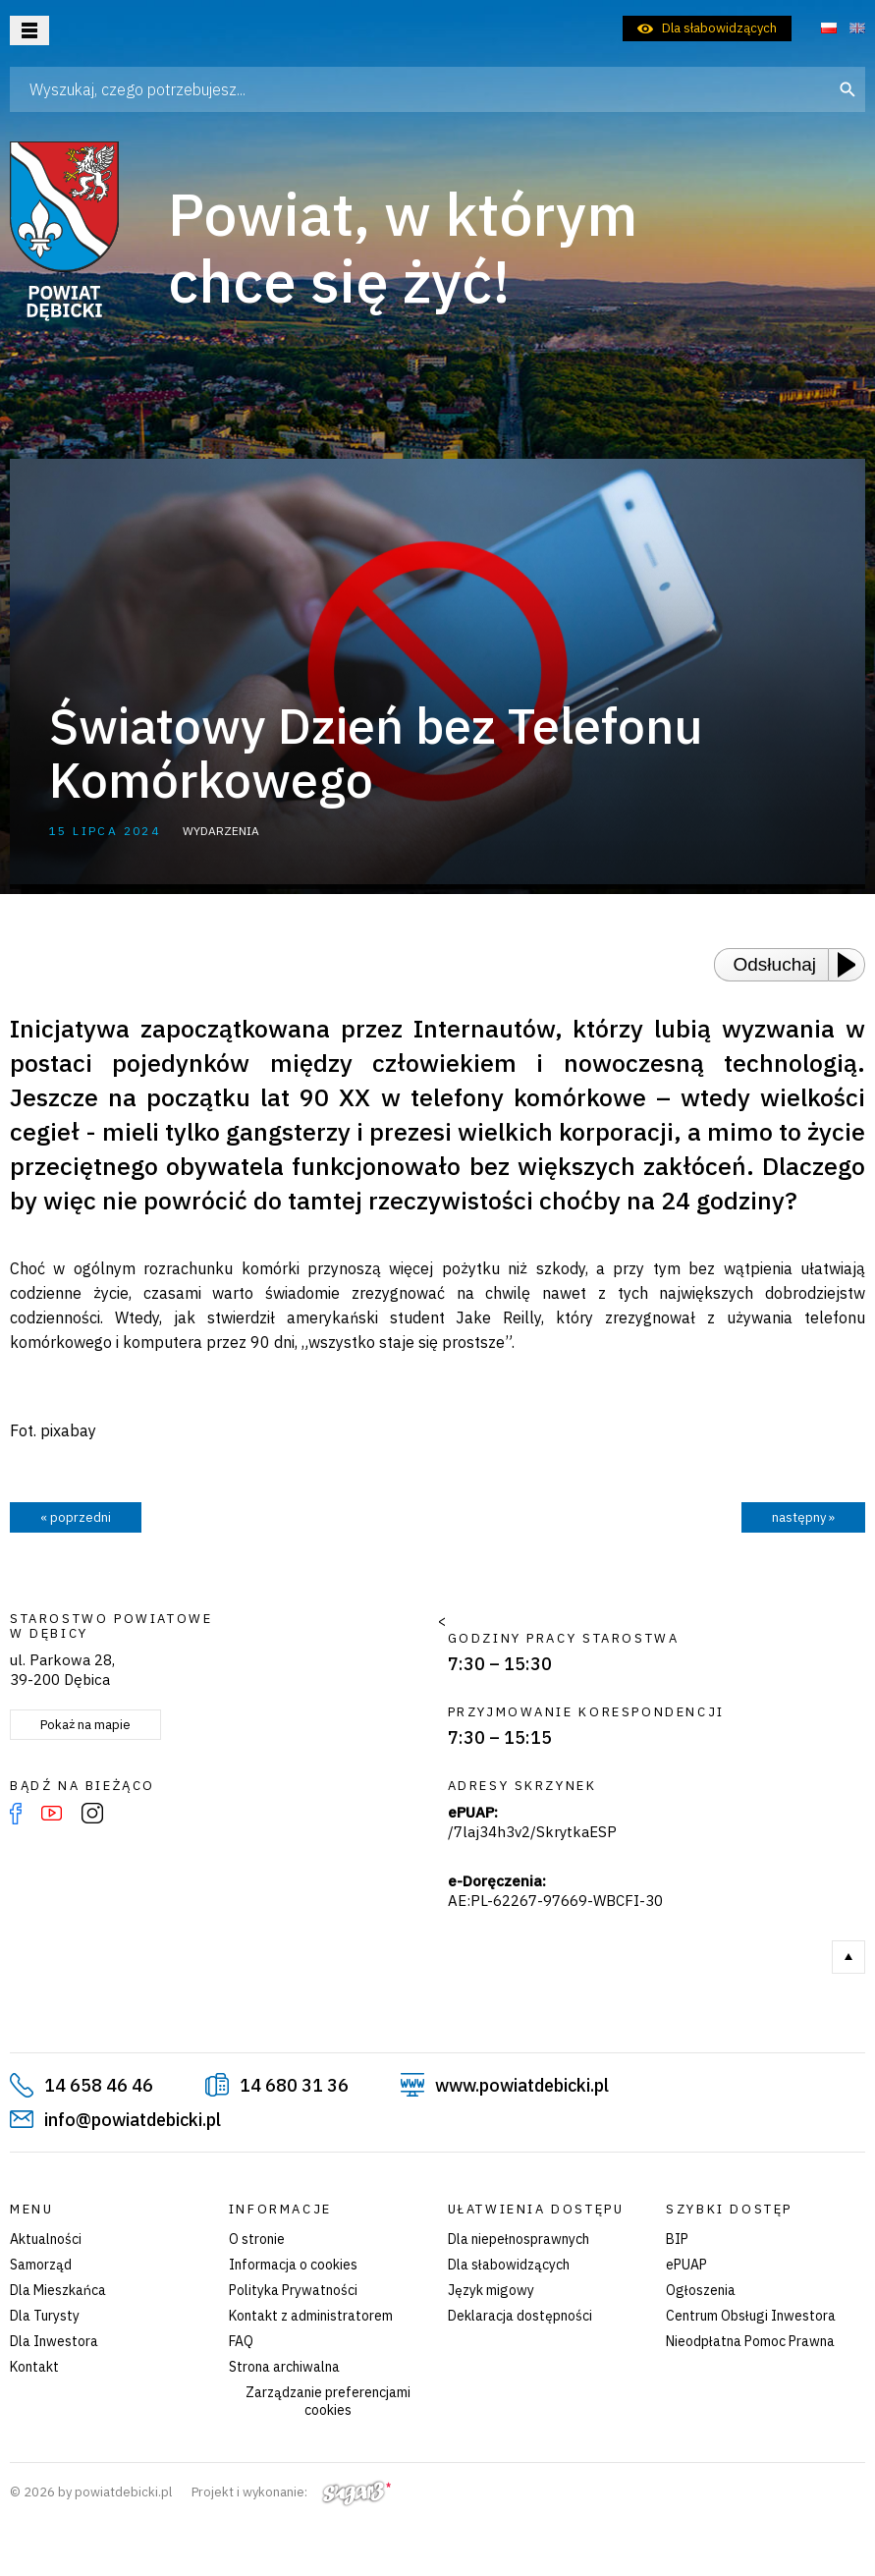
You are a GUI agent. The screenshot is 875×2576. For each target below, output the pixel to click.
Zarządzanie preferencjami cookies (328, 2401)
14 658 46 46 (98, 2085)
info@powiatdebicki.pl (132, 2119)
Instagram (92, 1813)
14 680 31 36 (294, 2085)
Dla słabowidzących (719, 28)
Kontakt (34, 2367)
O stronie (257, 2239)
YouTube (51, 1813)
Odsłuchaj (775, 964)
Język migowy (491, 2290)
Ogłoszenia (701, 2290)
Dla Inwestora (54, 2341)
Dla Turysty (45, 2315)
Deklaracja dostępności (520, 2315)
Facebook (16, 1813)
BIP (677, 2239)
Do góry (848, 1957)
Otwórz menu (29, 30)
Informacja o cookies (293, 2264)
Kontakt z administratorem (311, 2315)
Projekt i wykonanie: (291, 2492)
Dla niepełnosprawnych (518, 2239)
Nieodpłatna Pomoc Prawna (750, 2341)
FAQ (241, 2341)
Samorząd (41, 2264)
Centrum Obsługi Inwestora (751, 2315)
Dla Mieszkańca (58, 2290)
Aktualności (46, 2239)
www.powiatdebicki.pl (522, 2085)
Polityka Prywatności (293, 2290)
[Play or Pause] (852, 965)
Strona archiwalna (284, 2367)
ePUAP (686, 2264)
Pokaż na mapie (85, 1724)
